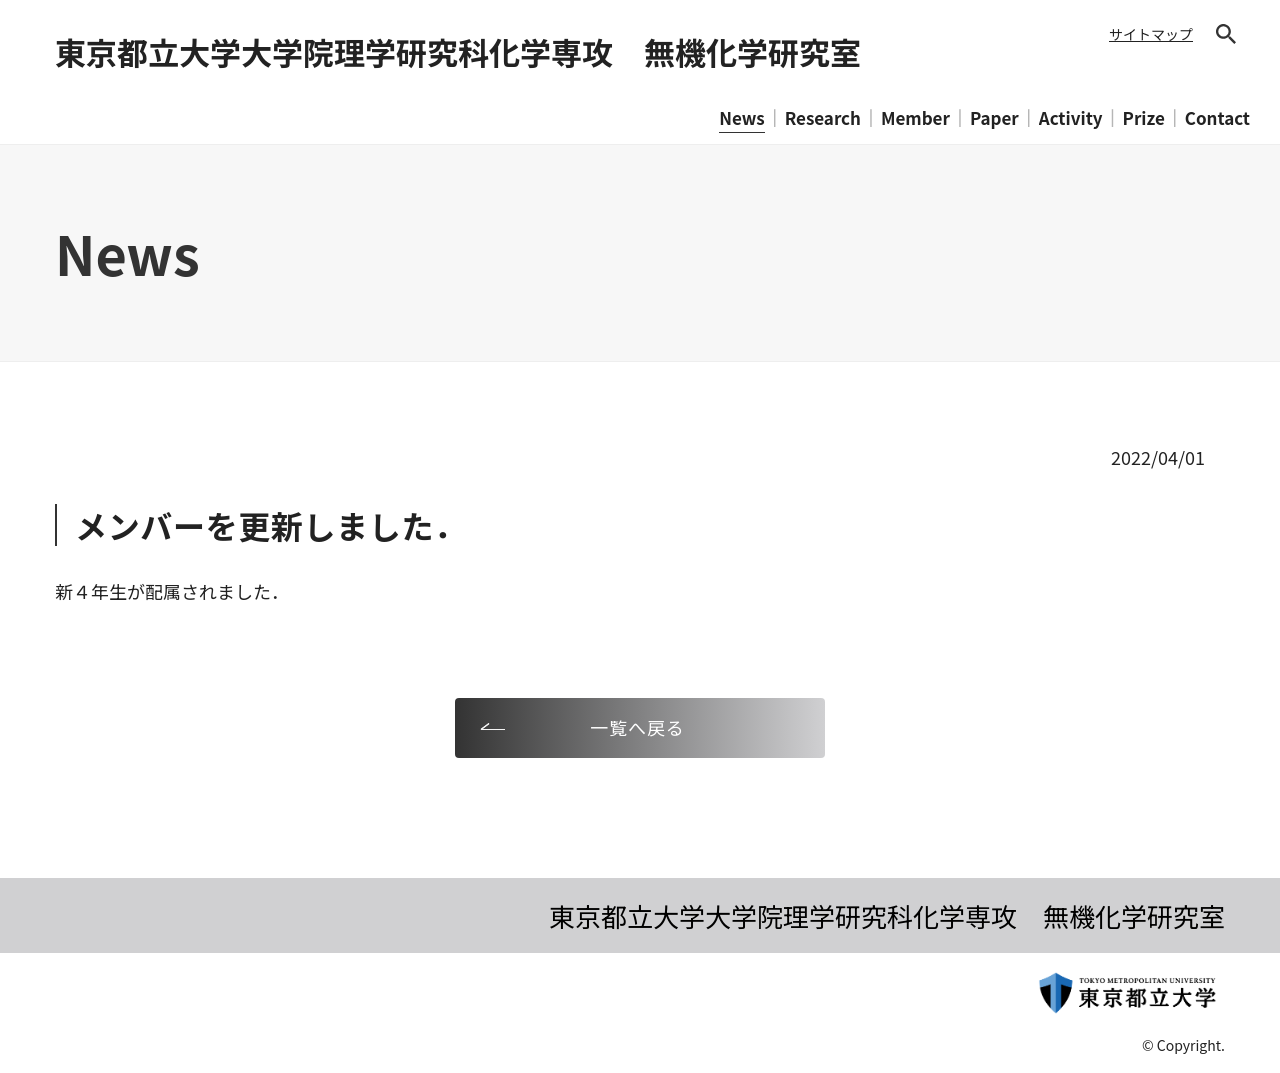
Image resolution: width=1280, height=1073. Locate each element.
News (742, 117)
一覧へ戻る (637, 727)
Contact (1217, 117)
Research (823, 117)
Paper (994, 117)
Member (915, 117)
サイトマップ (1151, 34)
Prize (1144, 117)
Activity (1071, 117)
